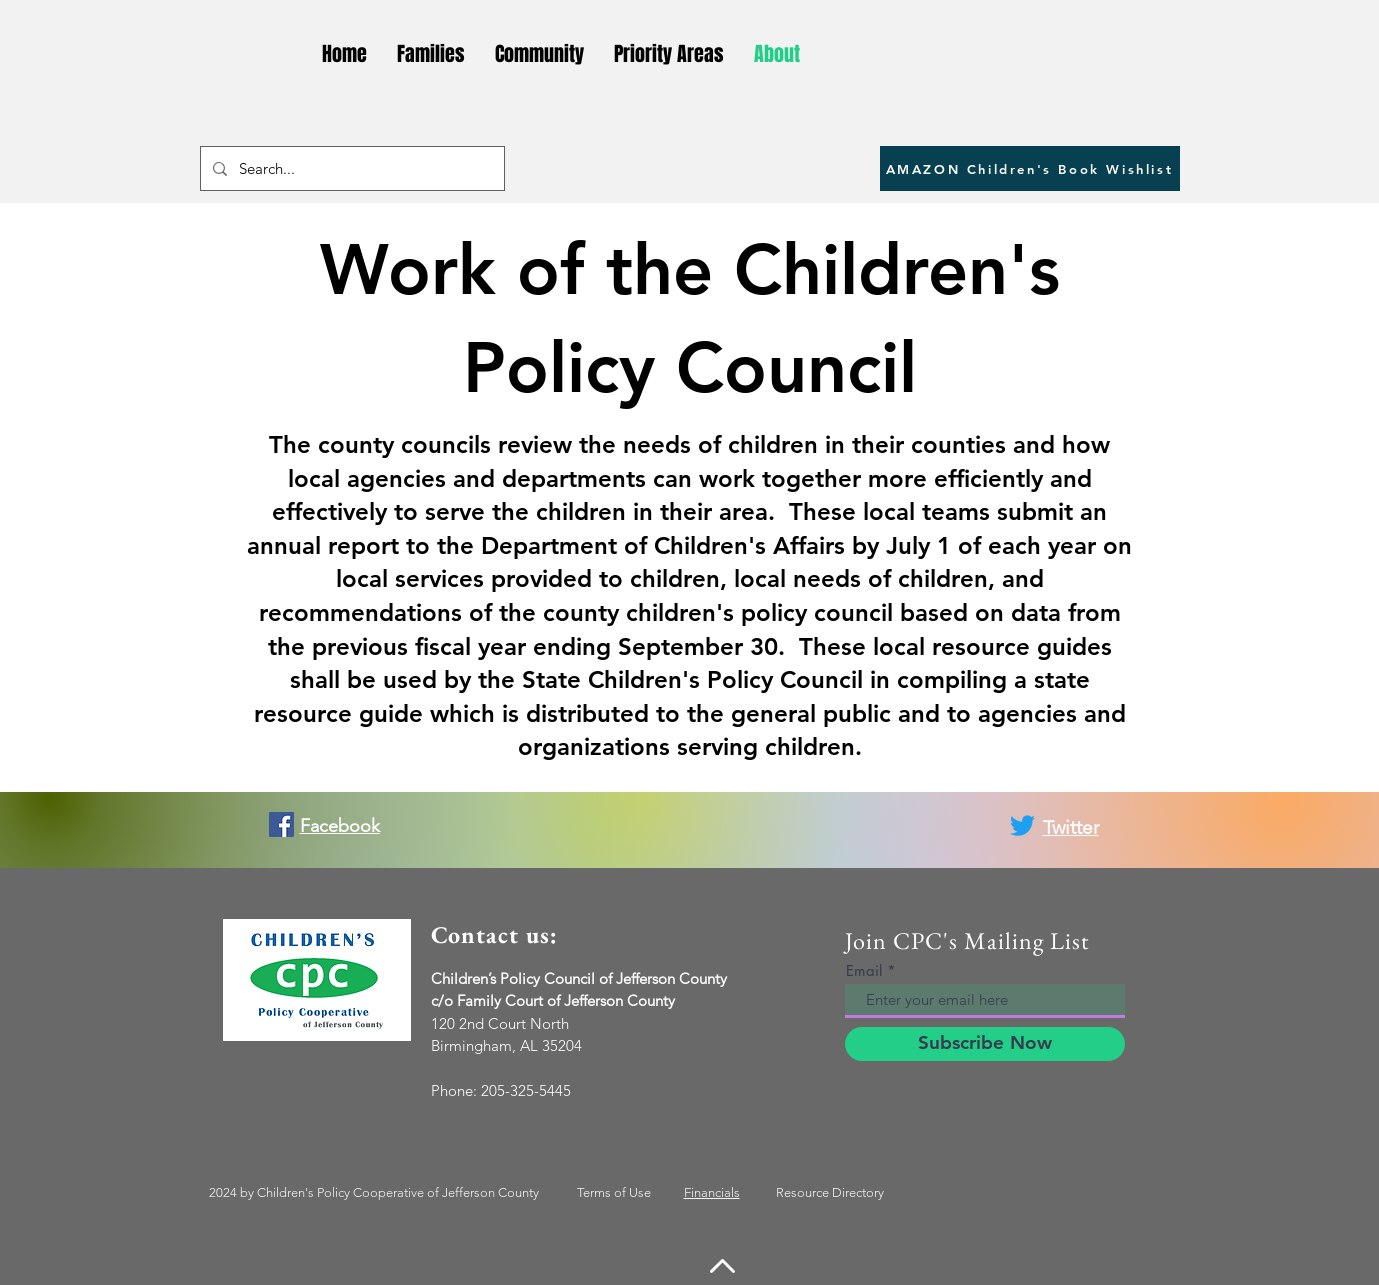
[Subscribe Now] (985, 1044)
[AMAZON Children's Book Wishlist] (1030, 168)
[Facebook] (281, 824)
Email (864, 970)
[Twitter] (1022, 825)
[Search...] (350, 168)
